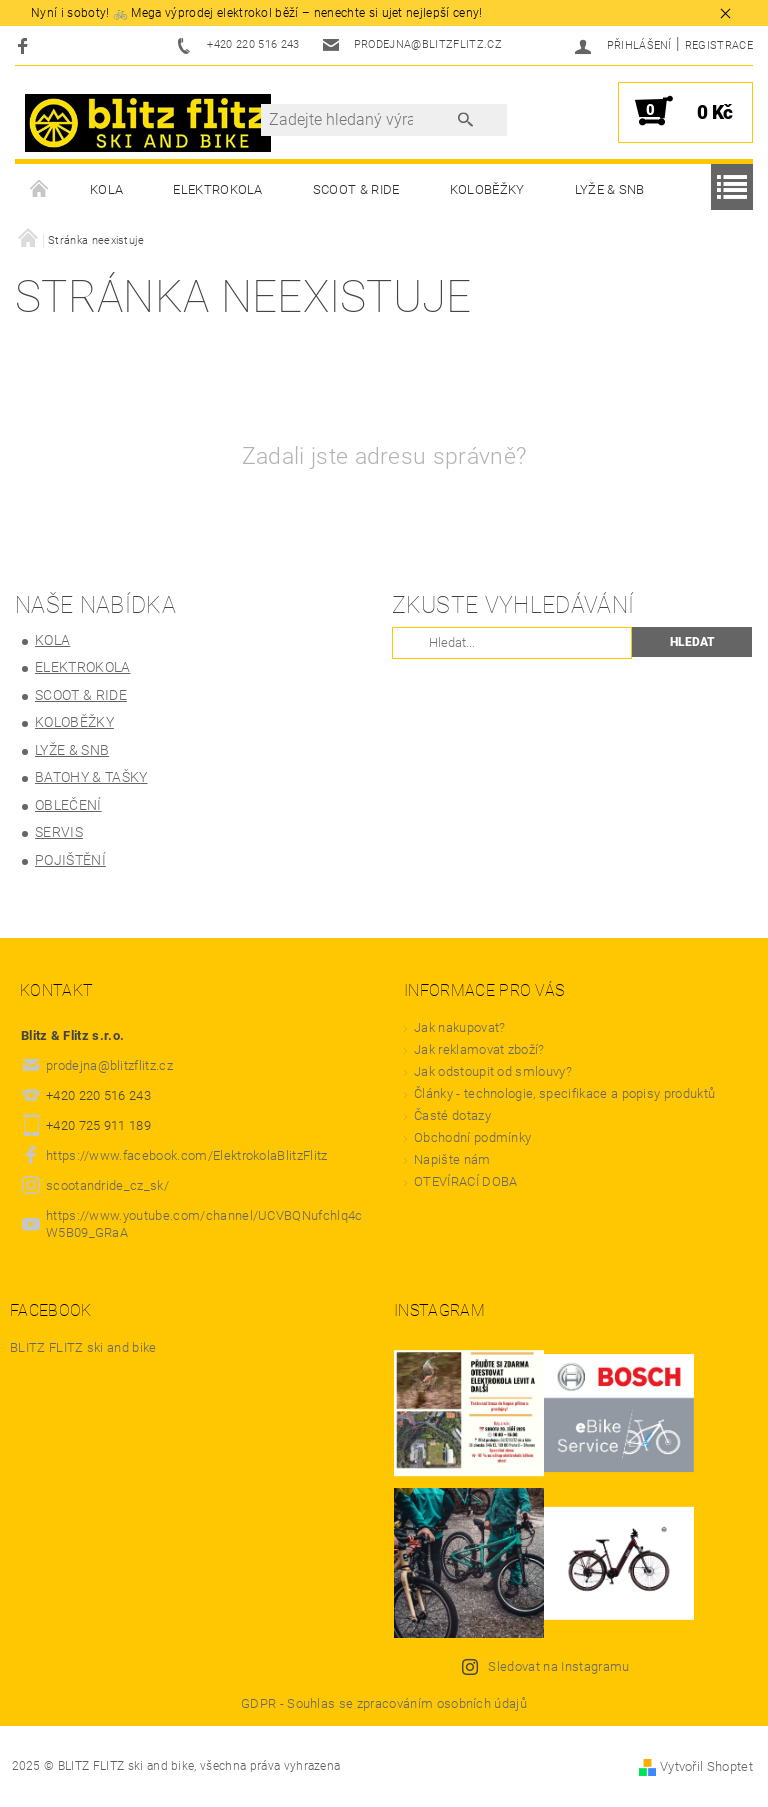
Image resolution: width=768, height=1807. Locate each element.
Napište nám (452, 1159)
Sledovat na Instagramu (558, 1666)
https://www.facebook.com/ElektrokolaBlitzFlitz (187, 1155)
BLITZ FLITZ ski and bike (83, 1347)
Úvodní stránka (40, 190)
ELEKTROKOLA (218, 189)
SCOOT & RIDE (356, 189)
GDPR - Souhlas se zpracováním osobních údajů (384, 1703)
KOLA (106, 189)
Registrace (719, 45)
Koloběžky (487, 189)
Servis (59, 832)
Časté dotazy (452, 1115)
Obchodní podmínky (472, 1137)
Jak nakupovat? (459, 1027)
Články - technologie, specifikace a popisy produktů (564, 1093)
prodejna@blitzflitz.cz (109, 1065)
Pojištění (70, 860)
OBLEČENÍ (68, 805)
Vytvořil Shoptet (706, 1766)
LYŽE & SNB (610, 189)
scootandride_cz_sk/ (107, 1185)
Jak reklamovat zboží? (479, 1049)
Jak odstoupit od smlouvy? (493, 1071)
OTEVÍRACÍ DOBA (467, 1181)
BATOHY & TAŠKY (91, 777)
